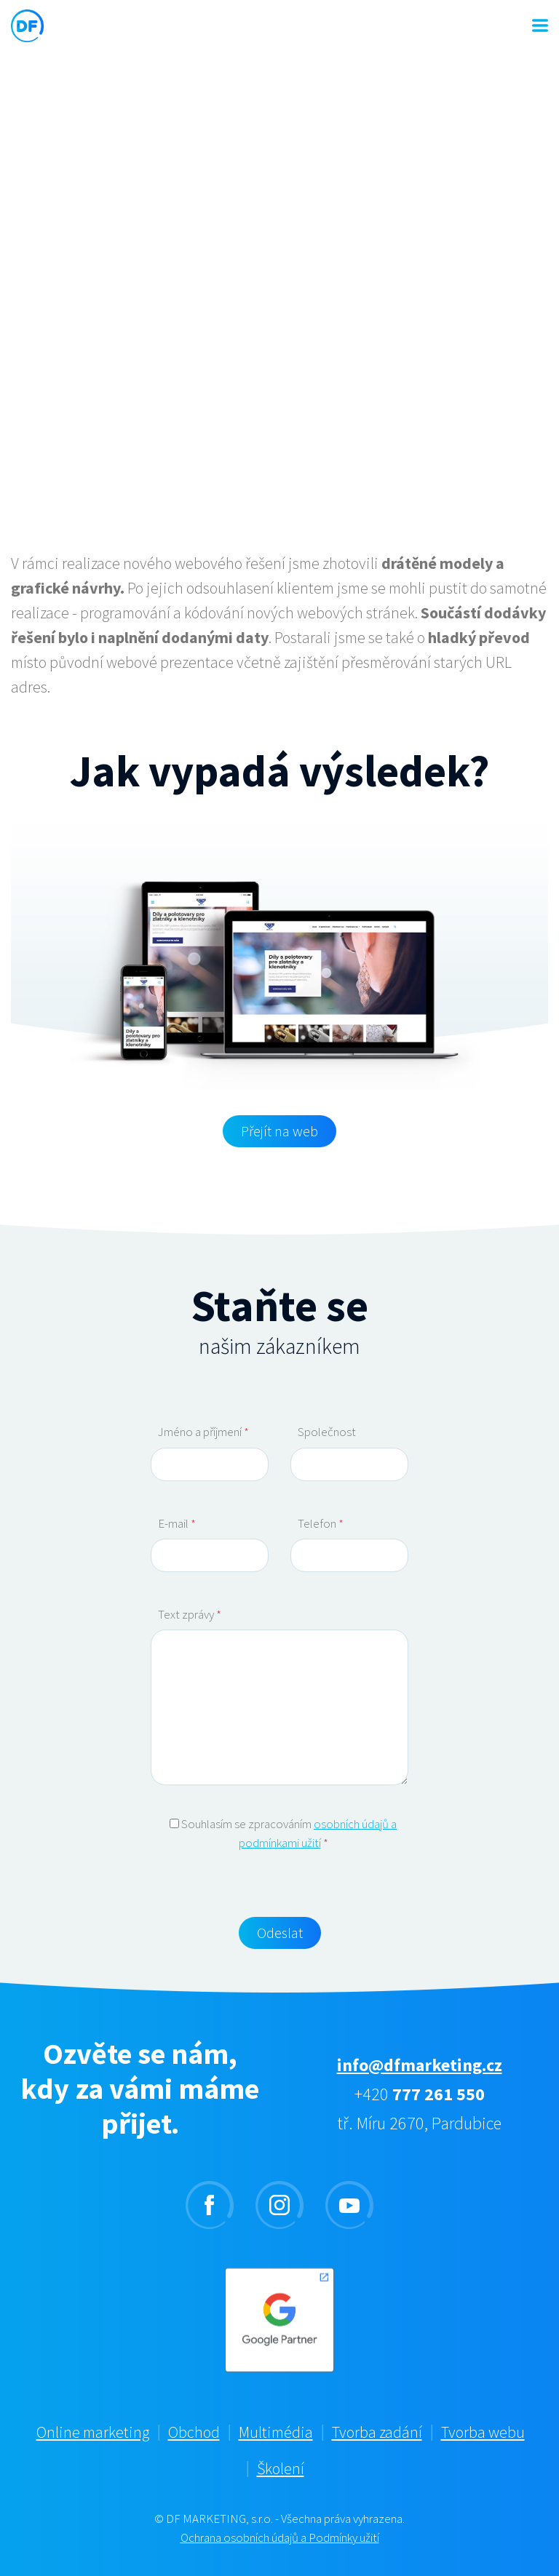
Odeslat (280, 1932)
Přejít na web (279, 1131)
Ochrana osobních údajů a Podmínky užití (280, 2537)
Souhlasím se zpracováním (283, 1833)
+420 (419, 2094)
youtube (349, 2205)
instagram (279, 2205)
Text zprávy (189, 1614)
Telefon (321, 1523)
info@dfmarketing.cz (419, 2065)
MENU (540, 25)
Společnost (327, 1432)
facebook (210, 2205)
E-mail (177, 1523)
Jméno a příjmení (203, 1432)
